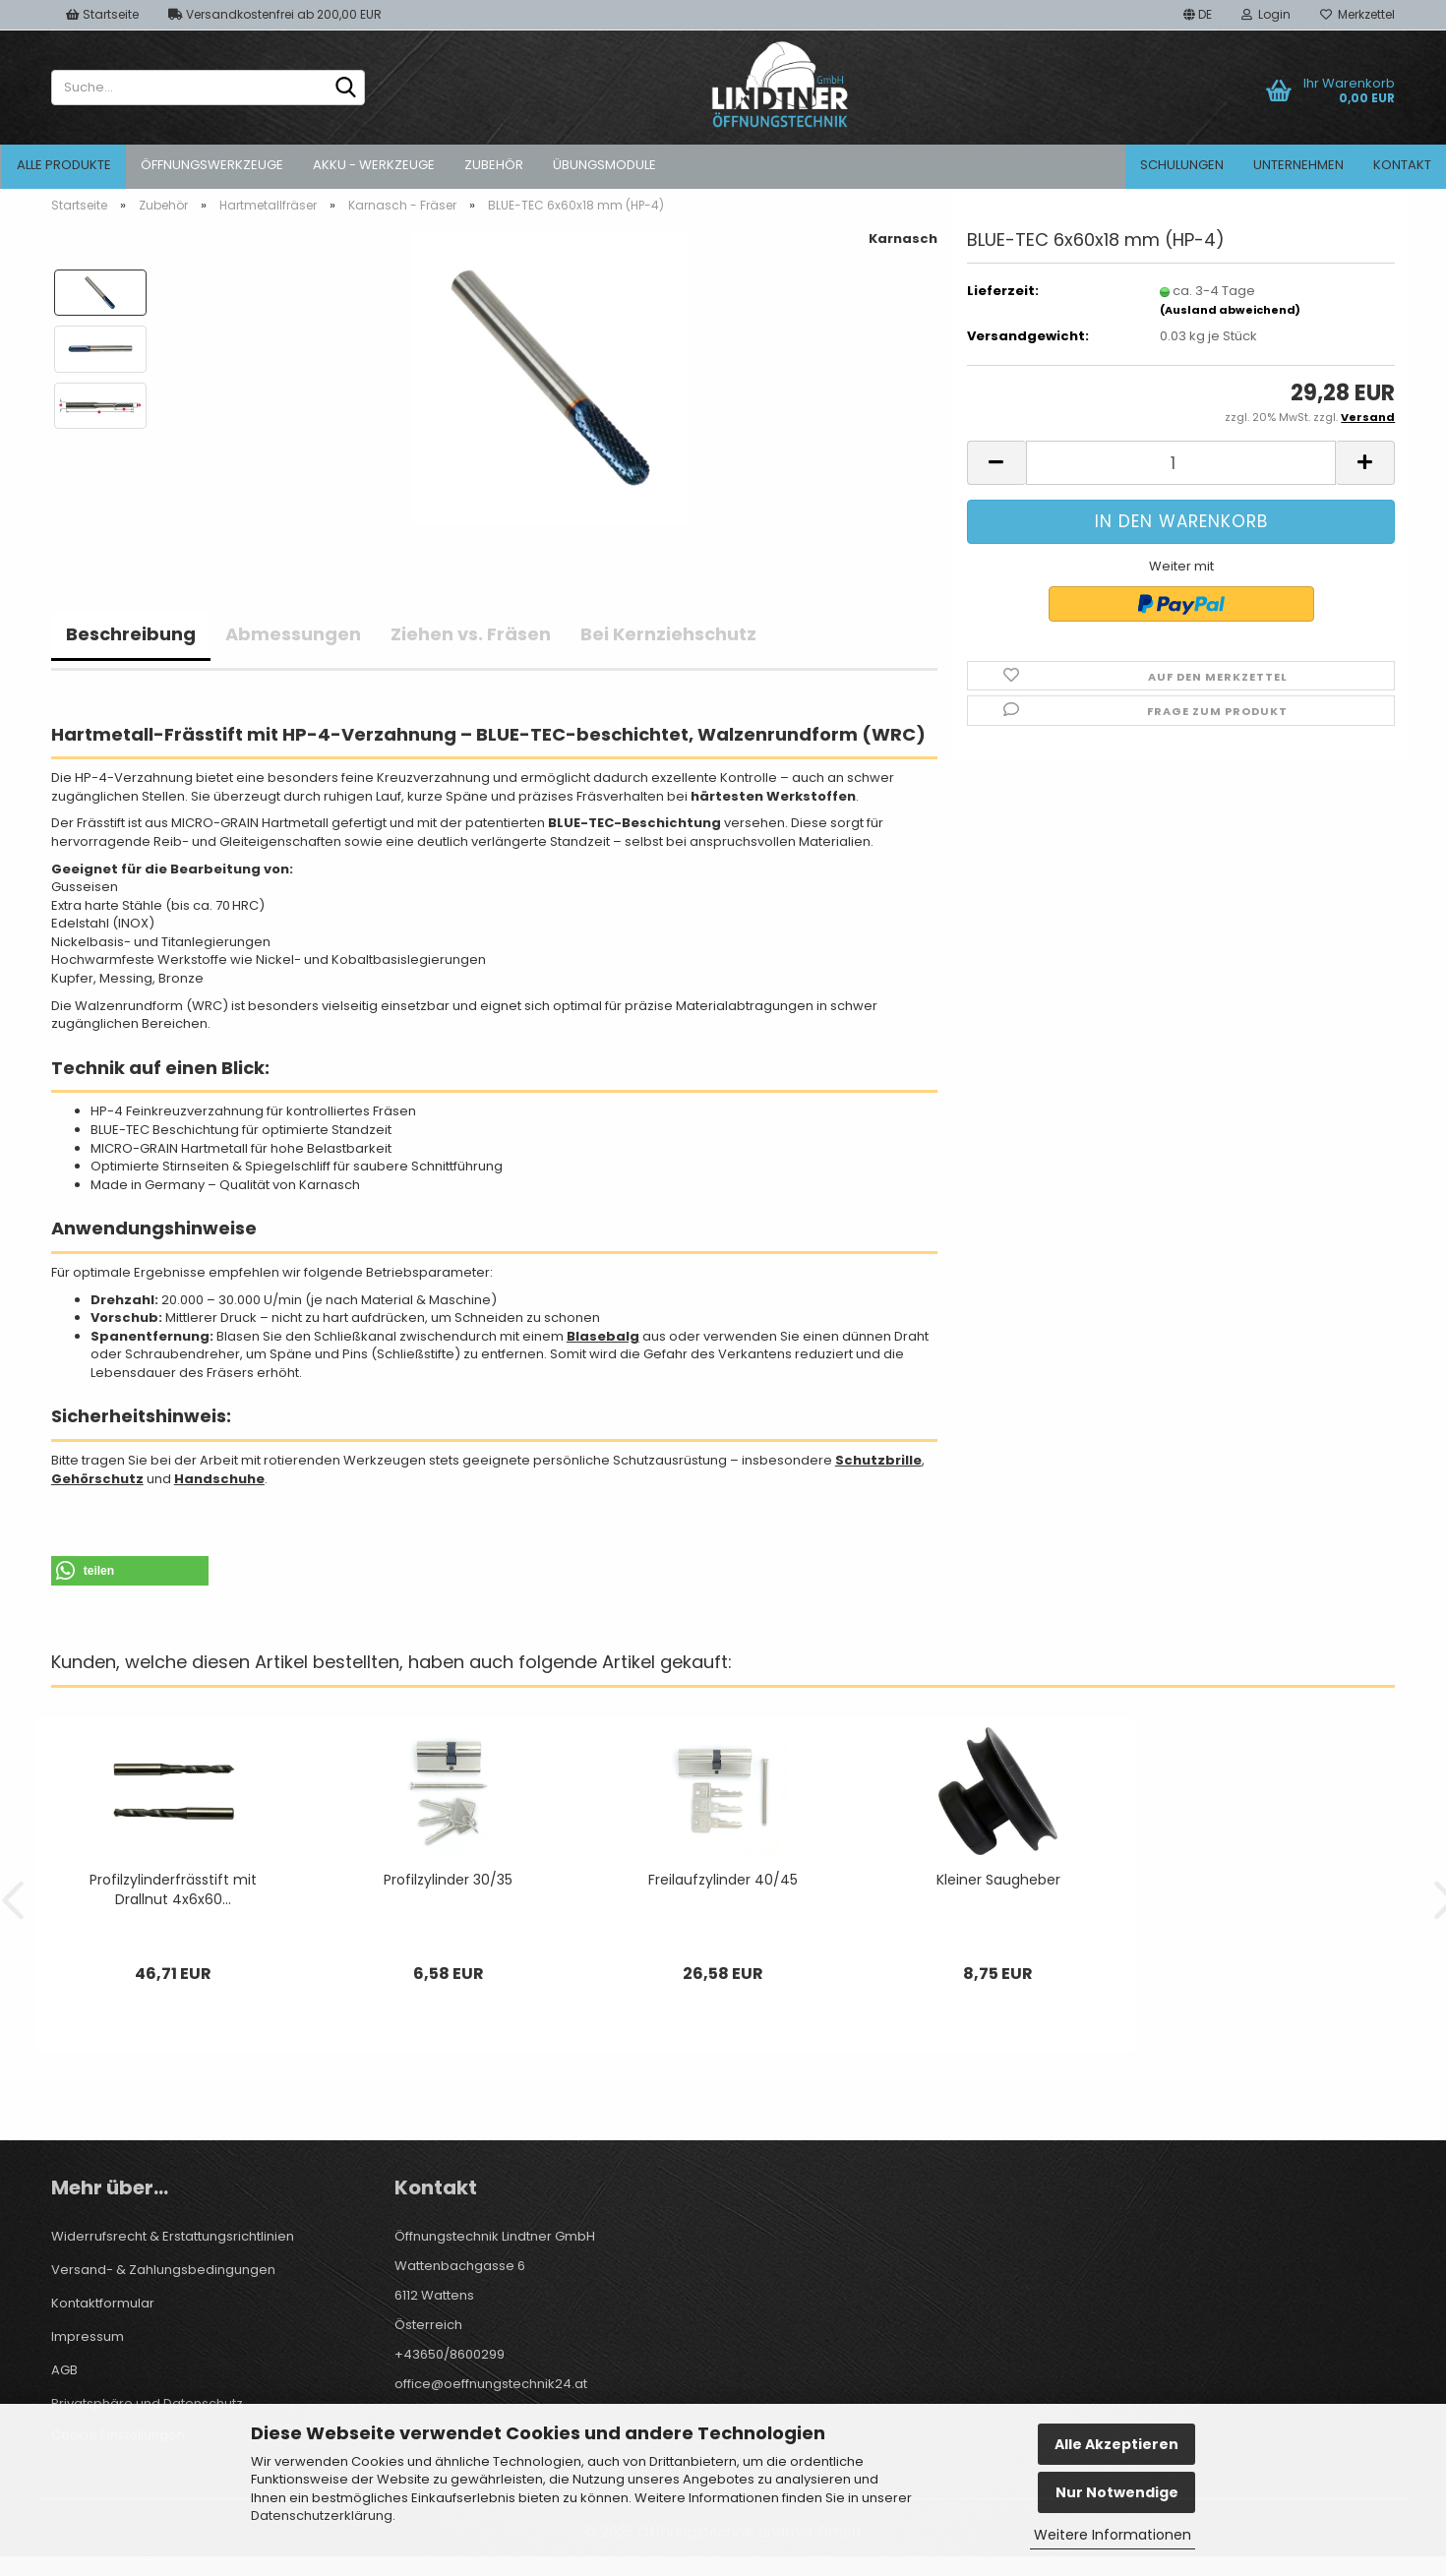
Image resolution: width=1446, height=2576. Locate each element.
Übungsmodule (604, 164)
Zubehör (493, 164)
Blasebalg (603, 1336)
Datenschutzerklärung (321, 2515)
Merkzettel (1357, 14)
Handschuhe (219, 1478)
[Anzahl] (1181, 463)
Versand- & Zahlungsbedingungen (163, 2269)
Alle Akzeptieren (1116, 2444)
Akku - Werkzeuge (374, 164)
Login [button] (1266, 14)
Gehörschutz (97, 1478)
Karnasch (903, 238)
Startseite (102, 14)
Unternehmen (1298, 164)
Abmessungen (293, 634)
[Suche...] (346, 88)
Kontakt (1402, 164)
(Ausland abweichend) (1230, 310)
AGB (64, 2370)
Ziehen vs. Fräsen (471, 634)
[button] (1198, 15)
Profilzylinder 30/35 (448, 1879)
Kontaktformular (102, 2303)
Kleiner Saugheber (998, 1879)
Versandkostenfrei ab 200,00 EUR (275, 14)
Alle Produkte (64, 164)
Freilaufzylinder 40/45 (723, 1879)
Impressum (87, 2336)
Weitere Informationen (1112, 2535)
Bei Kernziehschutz (668, 634)
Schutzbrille (878, 1460)
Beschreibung (131, 634)
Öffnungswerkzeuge (212, 164)
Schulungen (1182, 164)
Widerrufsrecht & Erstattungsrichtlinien (172, 2236)
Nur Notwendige (1116, 2492)
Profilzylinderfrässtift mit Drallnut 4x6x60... (173, 1889)
